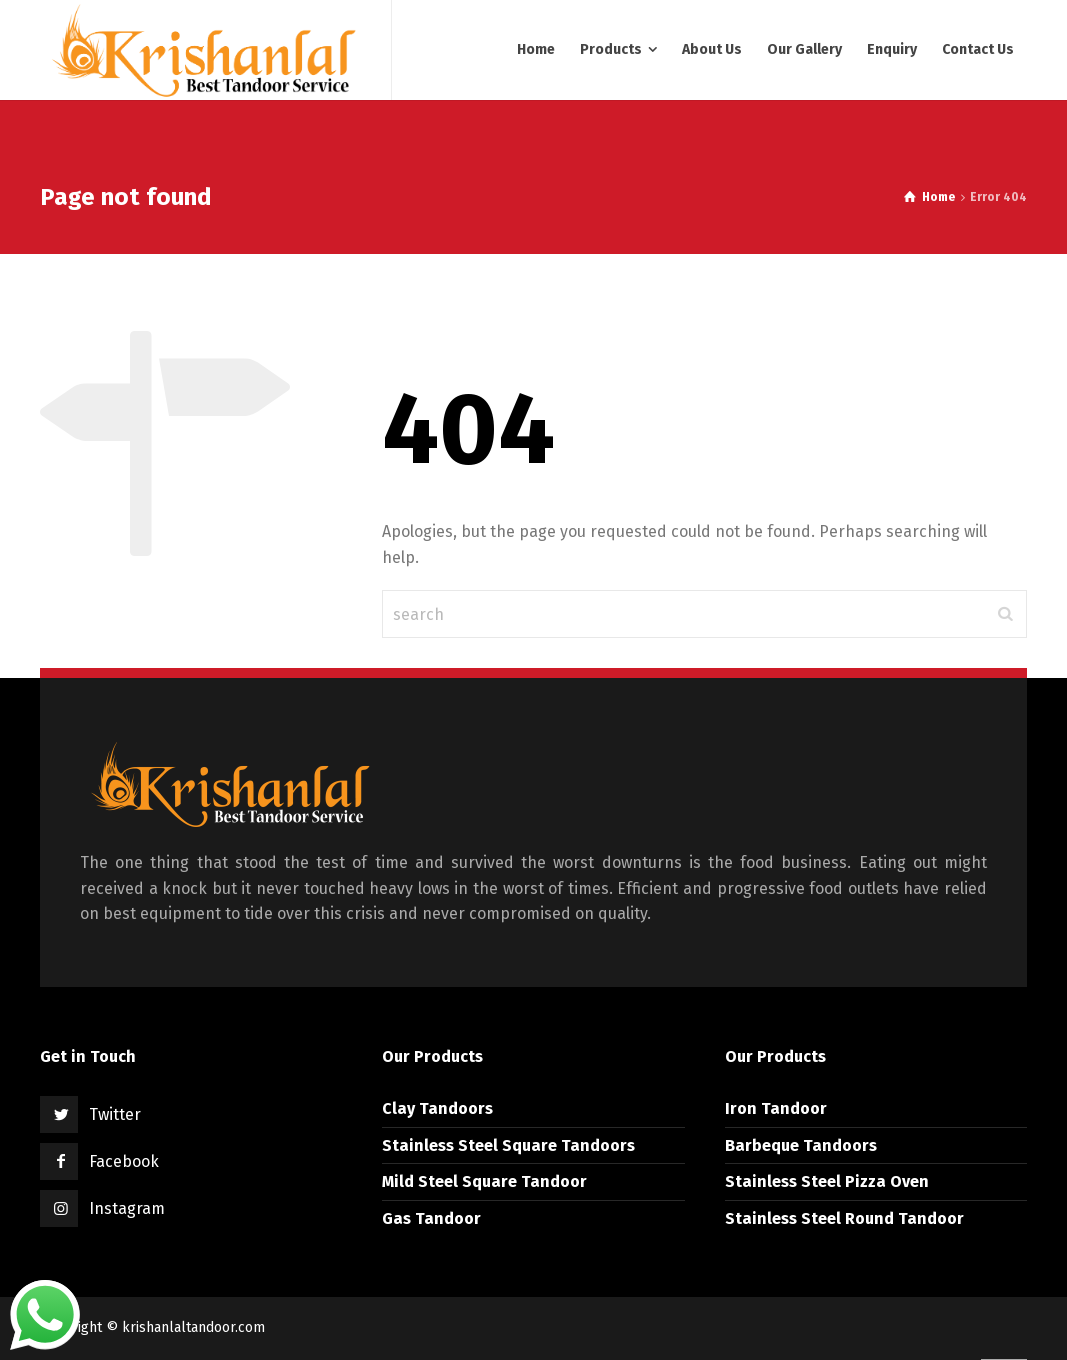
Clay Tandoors (437, 1108)
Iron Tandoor (776, 1108)
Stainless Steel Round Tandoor (844, 1218)
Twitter (115, 1114)
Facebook (124, 1161)
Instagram (127, 1208)
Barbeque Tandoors (801, 1145)
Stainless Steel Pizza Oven (827, 1181)
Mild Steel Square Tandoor (484, 1181)
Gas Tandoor (431, 1218)
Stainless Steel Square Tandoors (508, 1145)
